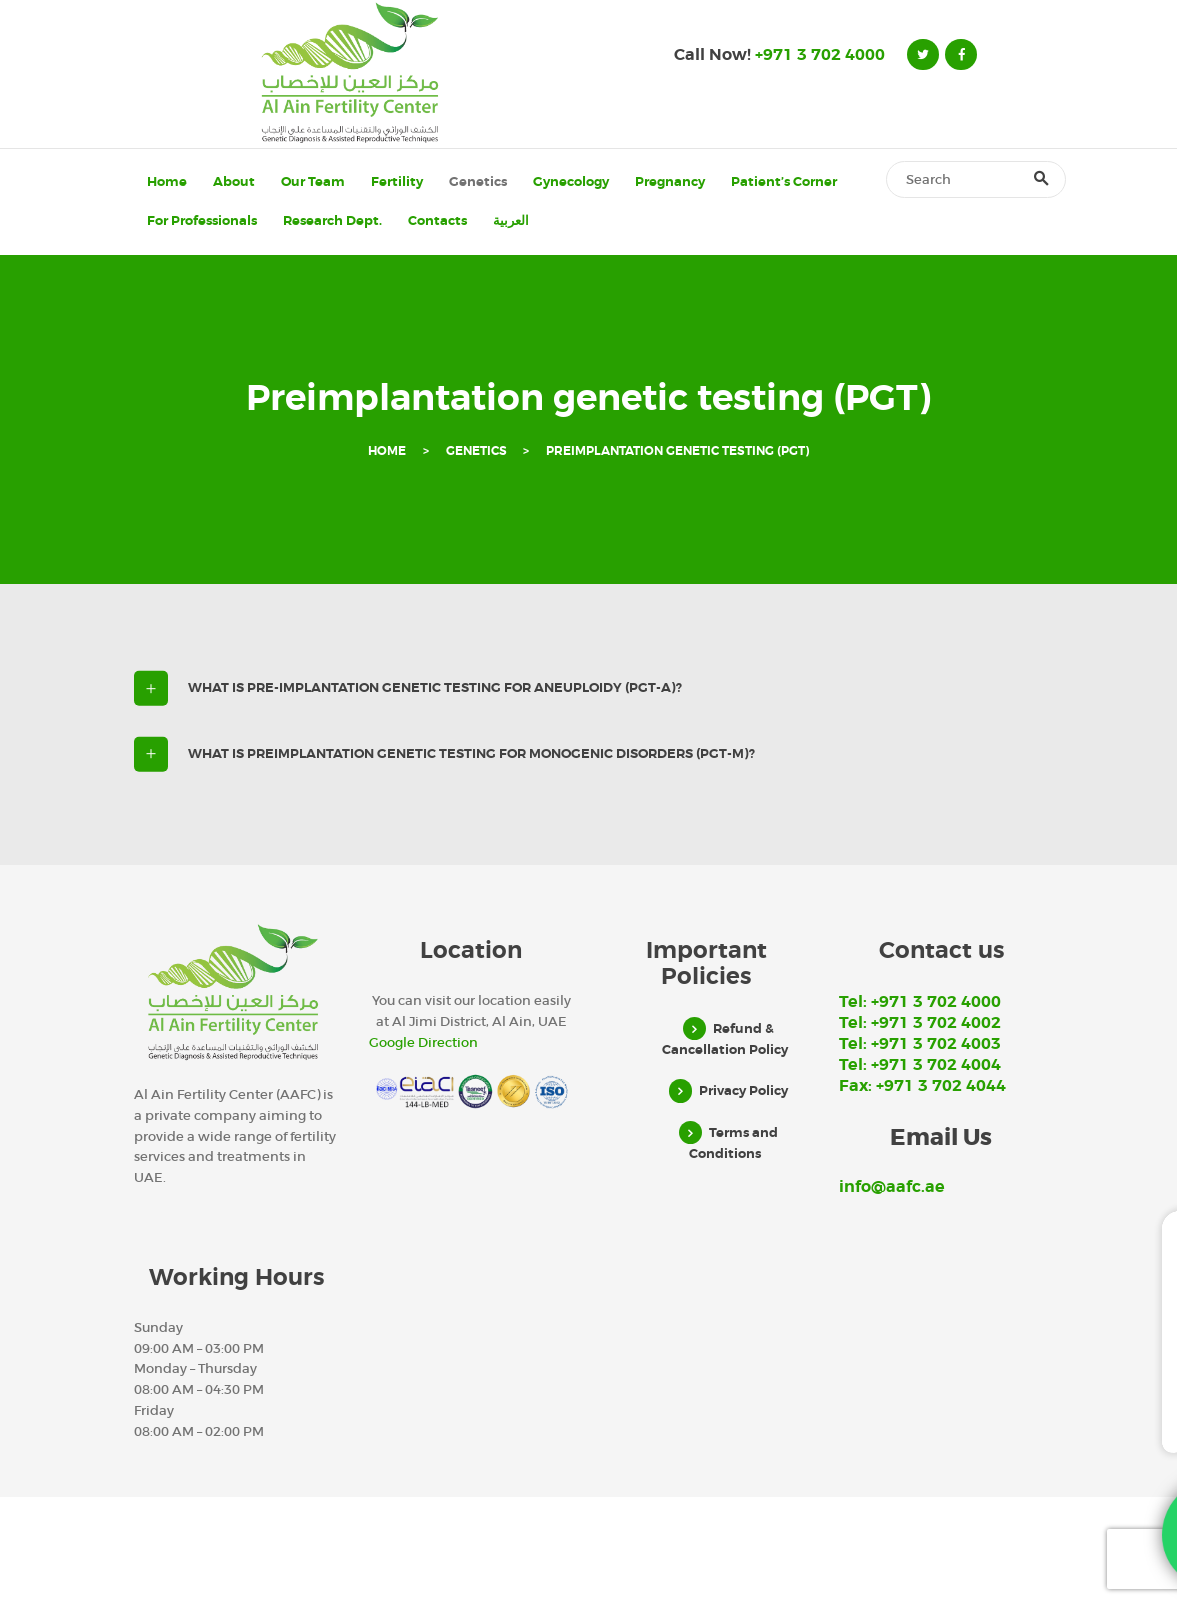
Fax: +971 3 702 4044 (922, 1086)
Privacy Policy (743, 1090)
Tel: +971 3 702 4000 (920, 1002)
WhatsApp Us (997, 1452)
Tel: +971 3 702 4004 (920, 1065)
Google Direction (423, 1042)
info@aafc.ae (892, 1187)
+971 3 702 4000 (820, 55)
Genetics (476, 451)
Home (387, 451)
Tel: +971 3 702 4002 (920, 1023)
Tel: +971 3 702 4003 (920, 1044)
